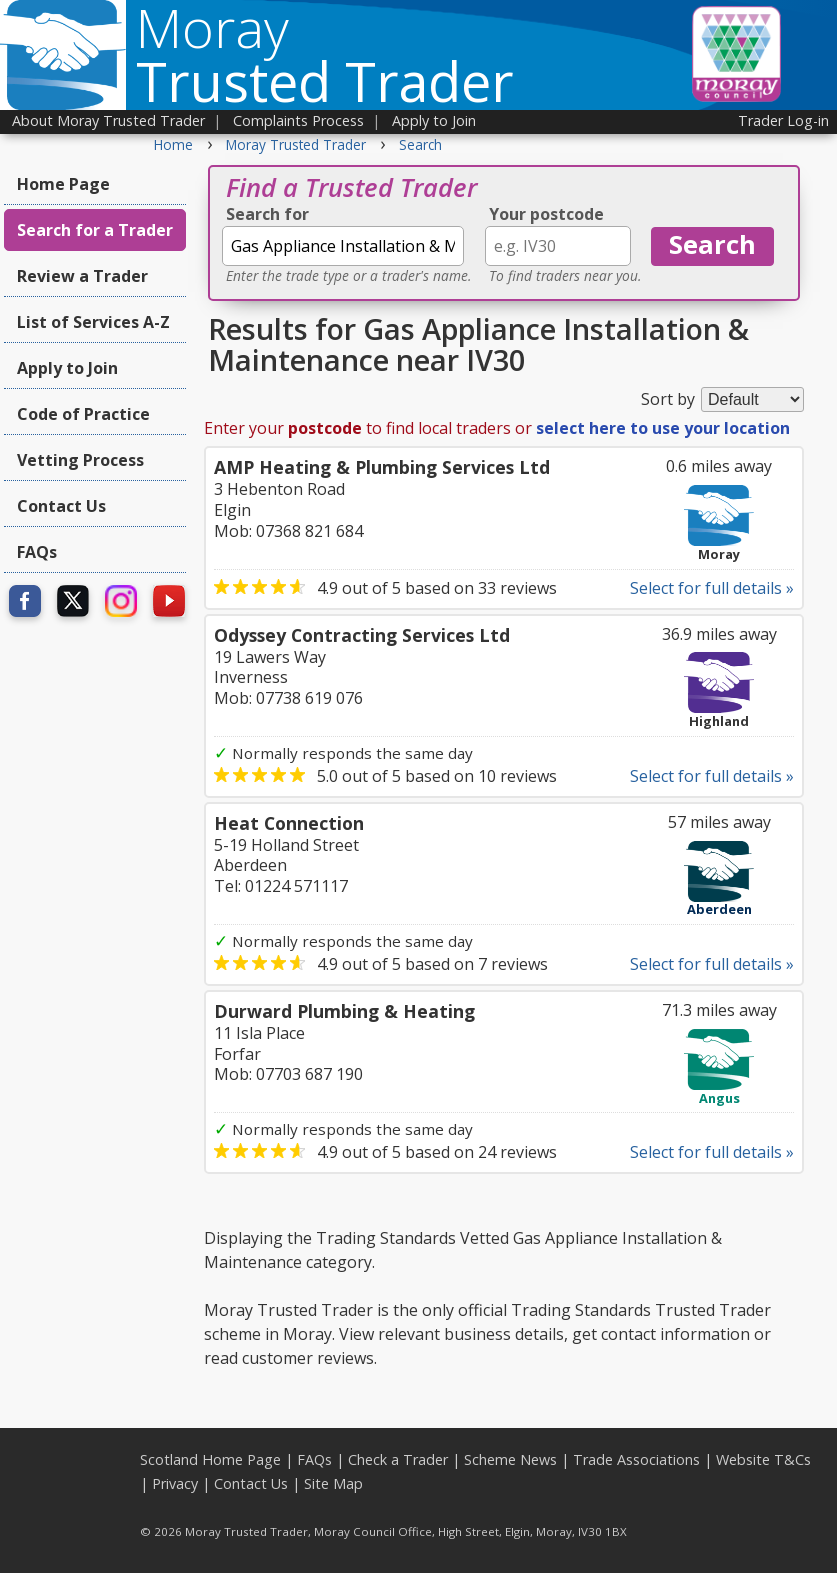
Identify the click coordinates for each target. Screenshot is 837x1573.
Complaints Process (298, 120)
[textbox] (343, 246)
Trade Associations (636, 1459)
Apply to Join (434, 120)
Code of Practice (83, 414)
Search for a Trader (95, 230)
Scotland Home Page (210, 1459)
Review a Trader (82, 276)
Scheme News (510, 1459)
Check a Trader (398, 1459)
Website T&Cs (763, 1459)
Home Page (63, 184)
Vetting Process (80, 460)
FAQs (37, 552)
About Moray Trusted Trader (108, 120)
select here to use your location (663, 428)
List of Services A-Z (93, 322)
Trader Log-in (783, 120)
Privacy (175, 1483)
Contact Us (61, 506)
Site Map (333, 1483)
